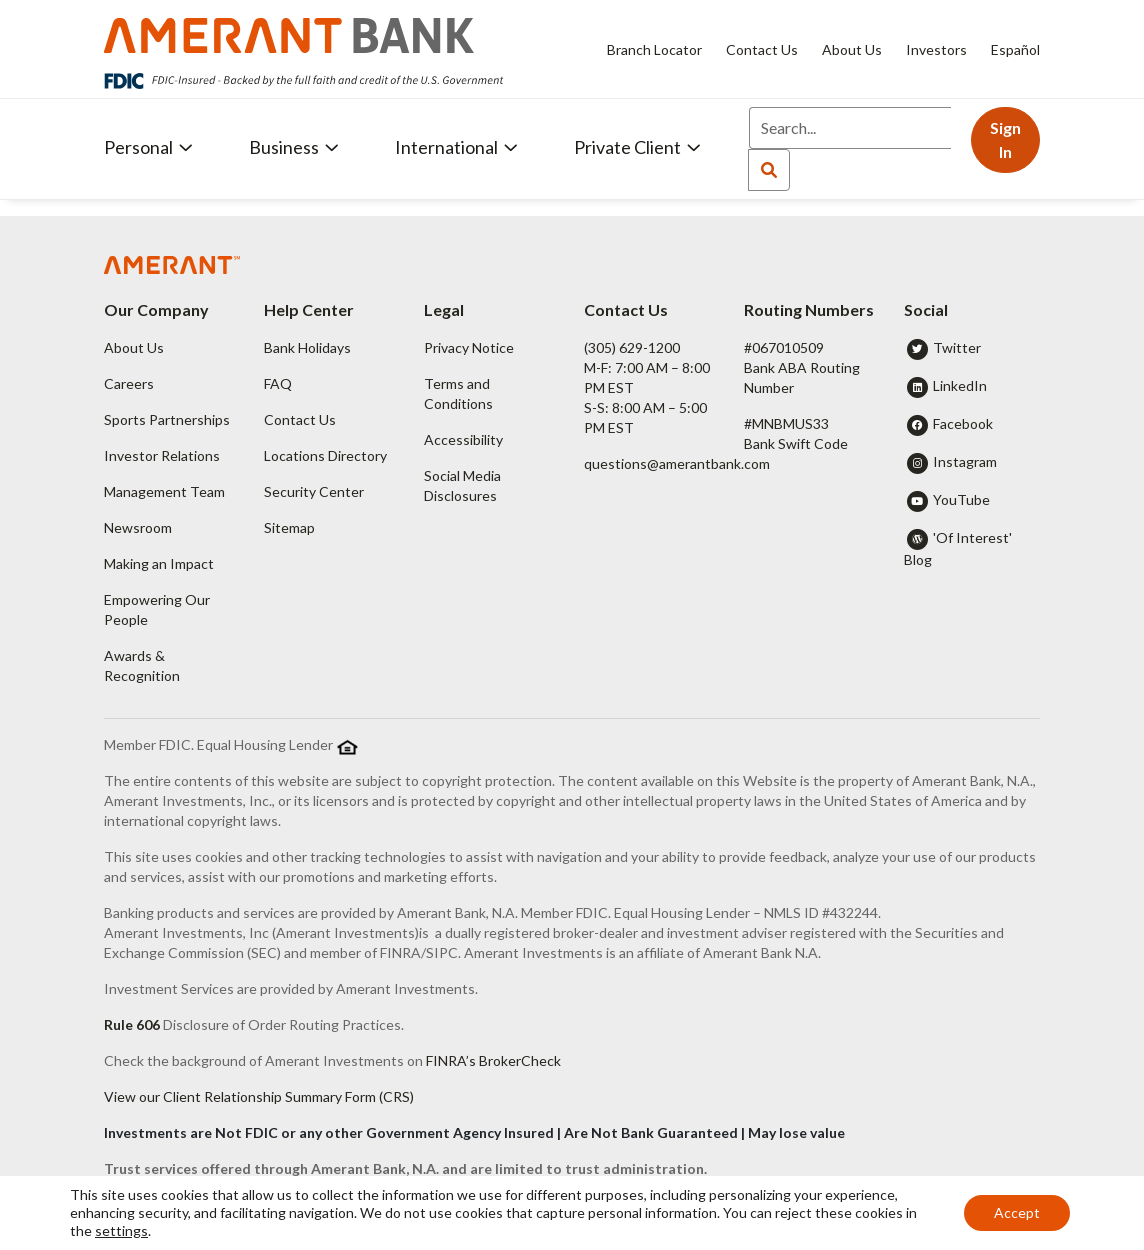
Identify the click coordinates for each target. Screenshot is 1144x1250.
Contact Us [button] (300, 419)
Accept (1017, 1212)
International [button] (456, 147)
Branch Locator (654, 49)
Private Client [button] (637, 147)
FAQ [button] (278, 383)
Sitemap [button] (289, 527)
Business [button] (294, 147)
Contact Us (762, 49)
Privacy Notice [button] (469, 347)
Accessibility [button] (463, 439)
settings (121, 1230)
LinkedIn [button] (960, 385)
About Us (852, 49)
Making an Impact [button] (159, 563)
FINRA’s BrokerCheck (493, 1060)
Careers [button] (129, 383)
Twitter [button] (957, 347)
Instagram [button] (965, 461)
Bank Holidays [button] (307, 347)
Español (1015, 49)
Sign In (1005, 139)
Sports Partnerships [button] (167, 419)
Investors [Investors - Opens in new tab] (936, 49)
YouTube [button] (961, 499)
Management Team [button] (164, 491)
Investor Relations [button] (162, 455)
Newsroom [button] (138, 527)
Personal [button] (148, 147)
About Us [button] (134, 347)
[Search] (850, 128)
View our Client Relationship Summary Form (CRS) (259, 1096)
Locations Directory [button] (325, 455)
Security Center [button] (314, 491)
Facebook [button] (963, 423)
